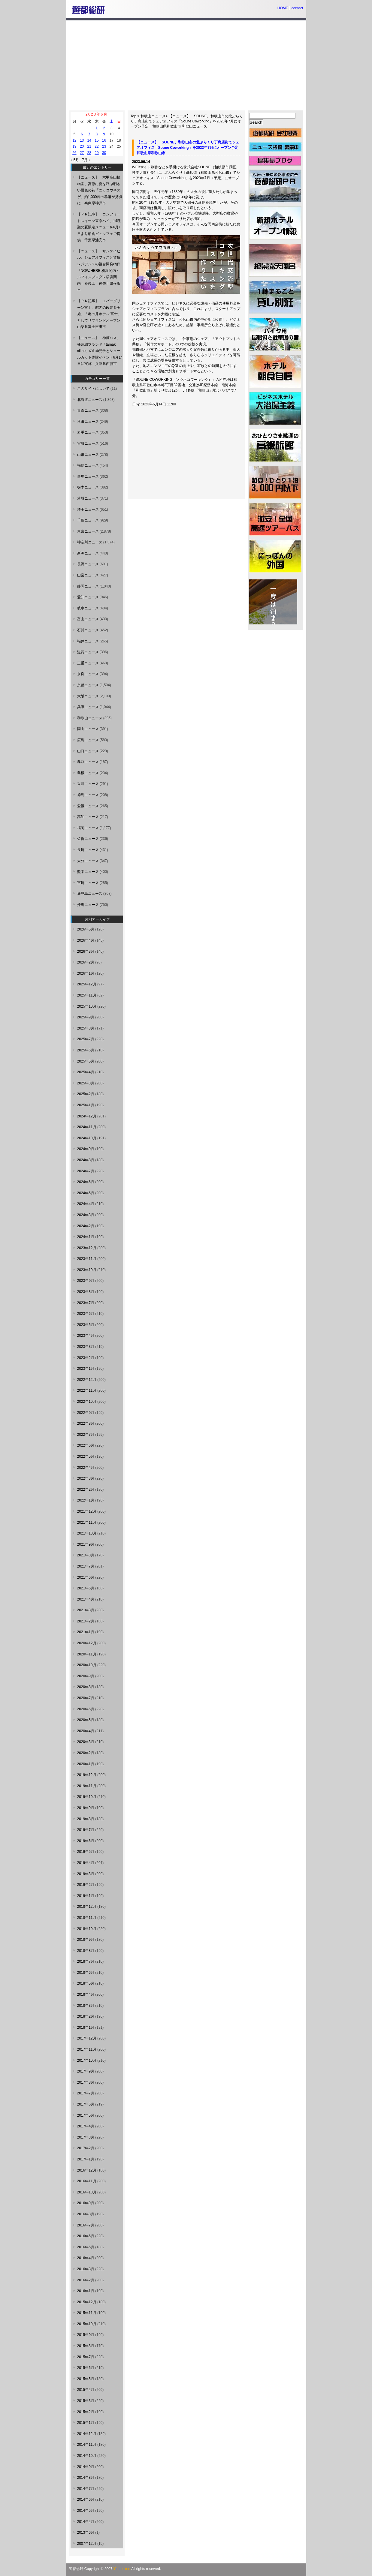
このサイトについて (93, 388)
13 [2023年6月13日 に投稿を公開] (82, 140)
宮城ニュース (88, 443)
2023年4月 (85, 1335)
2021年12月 (86, 1511)
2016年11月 (86, 2181)
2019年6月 (85, 1841)
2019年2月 (85, 1885)
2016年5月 (85, 2247)
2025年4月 (85, 1072)
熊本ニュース (88, 872)
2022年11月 (86, 1390)
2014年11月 (86, 2444)
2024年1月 (85, 1237)
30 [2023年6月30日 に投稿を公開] (104, 153)
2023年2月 (85, 1358)
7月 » (86, 160)
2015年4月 (85, 2390)
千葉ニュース (88, 520)
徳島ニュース (88, 795)
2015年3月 (85, 2401)
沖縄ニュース (88, 905)
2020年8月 (85, 1687)
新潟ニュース (88, 553)
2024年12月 (86, 1116)
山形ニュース (88, 454)
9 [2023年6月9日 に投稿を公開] (104, 134)
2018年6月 (85, 1972)
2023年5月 (85, 1325)
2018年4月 (85, 1994)
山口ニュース (88, 751)
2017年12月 (86, 2038)
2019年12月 (86, 1775)
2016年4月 (85, 2258)
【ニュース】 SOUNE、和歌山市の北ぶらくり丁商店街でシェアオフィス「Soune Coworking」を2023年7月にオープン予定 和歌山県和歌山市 (187, 121)
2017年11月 (86, 2049)
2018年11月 (86, 1918)
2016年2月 (85, 2280)
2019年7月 (85, 1830)
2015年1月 (85, 2423)
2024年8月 (85, 1160)
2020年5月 (85, 1720)
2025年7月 (85, 1039)
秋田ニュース (88, 421)
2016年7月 (85, 2225)
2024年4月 (85, 1204)
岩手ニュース (88, 432)
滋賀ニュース (88, 652)
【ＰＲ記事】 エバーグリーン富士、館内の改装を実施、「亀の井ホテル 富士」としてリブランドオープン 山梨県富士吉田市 (100, 314)
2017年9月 (85, 2071)
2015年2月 (85, 2412)
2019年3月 (85, 1874)
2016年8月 (85, 2214)
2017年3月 (85, 2137)
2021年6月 (85, 1577)
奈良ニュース (88, 674)
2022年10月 (86, 1401)
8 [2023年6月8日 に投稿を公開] (97, 134)
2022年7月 (85, 1434)
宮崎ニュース (88, 883)
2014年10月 (86, 2456)
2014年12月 (86, 2434)
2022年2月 (85, 1489)
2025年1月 (85, 1105)
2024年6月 (85, 1182)
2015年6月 (85, 2368)
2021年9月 (85, 1544)
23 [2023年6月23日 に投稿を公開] (104, 146)
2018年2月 (85, 2016)
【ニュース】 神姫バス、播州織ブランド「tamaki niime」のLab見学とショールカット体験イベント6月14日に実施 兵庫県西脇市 (100, 351)
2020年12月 (86, 1643)
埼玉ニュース (88, 509)
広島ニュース (88, 740)
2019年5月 (85, 1852)
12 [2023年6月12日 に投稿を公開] (74, 140)
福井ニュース (88, 641)
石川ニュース (88, 630)
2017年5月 (85, 2115)
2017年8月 (85, 2082)
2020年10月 (86, 1665)
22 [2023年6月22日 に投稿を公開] (96, 146)
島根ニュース (88, 773)
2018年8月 (85, 1951)
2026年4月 (85, 940)
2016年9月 (85, 2203)
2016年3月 (85, 2269)
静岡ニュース (88, 586)
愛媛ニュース (88, 806)
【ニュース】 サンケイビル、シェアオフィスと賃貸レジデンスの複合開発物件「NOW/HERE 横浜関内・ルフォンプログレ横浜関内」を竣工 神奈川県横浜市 (98, 270)
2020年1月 (85, 1764)
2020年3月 (85, 1742)
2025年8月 (85, 1028)
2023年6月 (85, 1314)
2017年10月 (86, 2060)
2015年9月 (85, 2335)
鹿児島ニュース (89, 893)
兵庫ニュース (88, 707)
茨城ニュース (88, 498)
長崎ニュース (88, 850)
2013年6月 (85, 2532)
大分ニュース (88, 861)
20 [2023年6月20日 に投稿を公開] (82, 146)
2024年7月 (85, 1171)
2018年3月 (85, 2005)
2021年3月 (85, 1610)
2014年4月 (85, 2522)
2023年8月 (85, 1292)
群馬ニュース (88, 476)
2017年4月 (85, 2126)
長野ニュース (88, 564)
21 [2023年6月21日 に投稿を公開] (89, 146)
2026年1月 (85, 973)
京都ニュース (88, 685)
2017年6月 (85, 2104)
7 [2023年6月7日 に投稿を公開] (89, 134)
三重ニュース (88, 663)
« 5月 (75, 160)
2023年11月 (86, 1259)
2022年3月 (85, 1478)
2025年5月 (85, 1061)
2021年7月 (85, 1566)
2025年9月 (85, 1017)
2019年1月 (85, 1896)
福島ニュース (88, 465)
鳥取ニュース (88, 762)
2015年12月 (86, 2302)
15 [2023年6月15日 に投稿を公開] (96, 140)
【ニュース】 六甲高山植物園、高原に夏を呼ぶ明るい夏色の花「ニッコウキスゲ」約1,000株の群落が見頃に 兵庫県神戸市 (99, 190)
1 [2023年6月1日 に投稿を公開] (97, 128)
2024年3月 (85, 1215)
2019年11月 (86, 1786)
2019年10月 (86, 1797)
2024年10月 (86, 1138)
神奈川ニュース (89, 542)
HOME (282, 8)
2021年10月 (86, 1533)
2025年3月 (85, 1083)
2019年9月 (85, 1808)
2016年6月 (85, 2236)
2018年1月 (85, 2027)
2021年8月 (85, 1555)
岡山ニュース (88, 729)
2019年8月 (85, 1819)
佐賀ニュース (88, 839)
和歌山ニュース (153, 116)
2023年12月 (86, 1248)
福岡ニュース (88, 828)
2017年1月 (85, 2159)
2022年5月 (85, 1456)
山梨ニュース (88, 575)
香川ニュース (88, 784)
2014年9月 (85, 2467)
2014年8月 (85, 2477)
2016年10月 (86, 2192)
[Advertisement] (186, 65)
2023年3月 (85, 1347)
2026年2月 (85, 962)
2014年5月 (85, 2510)
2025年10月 (86, 1006)
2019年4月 (85, 1863)
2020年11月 (86, 1654)
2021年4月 (85, 1599)
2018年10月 (86, 1929)
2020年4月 (85, 1731)
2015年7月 (85, 2357)
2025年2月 (85, 1094)
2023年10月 (86, 1270)
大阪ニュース (88, 696)
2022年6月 (85, 1445)
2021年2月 (85, 1621)
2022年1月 (85, 1500)
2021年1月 (85, 1632)
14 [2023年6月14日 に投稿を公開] (89, 140)
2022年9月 (85, 1413)
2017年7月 (85, 2093)
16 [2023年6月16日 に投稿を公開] (104, 140)
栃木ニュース (88, 487)
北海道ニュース (89, 400)
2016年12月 (86, 2170)
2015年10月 (86, 2324)
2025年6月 (85, 1050)
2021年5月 (85, 1588)
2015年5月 (85, 2379)
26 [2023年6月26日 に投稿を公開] (74, 153)
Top (133, 116)
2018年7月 (85, 1961)
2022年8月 (85, 1423)
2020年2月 (85, 1753)
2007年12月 (86, 2543)
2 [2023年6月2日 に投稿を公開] (104, 128)
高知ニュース (88, 817)
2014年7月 (85, 2489)
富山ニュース (88, 619)
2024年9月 (85, 1149)
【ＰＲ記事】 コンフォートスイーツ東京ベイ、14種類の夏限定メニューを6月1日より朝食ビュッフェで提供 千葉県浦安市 (99, 227)
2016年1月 (85, 2291)
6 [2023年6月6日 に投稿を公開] (82, 134)
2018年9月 (85, 1939)
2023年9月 (85, 1281)
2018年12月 (86, 1906)
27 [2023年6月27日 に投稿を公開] (82, 153)
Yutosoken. (122, 2569)
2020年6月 (85, 1709)
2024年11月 (86, 1127)
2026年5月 (85, 929)
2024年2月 (85, 1226)
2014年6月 (85, 2499)
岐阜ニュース (88, 608)
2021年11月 (86, 1522)
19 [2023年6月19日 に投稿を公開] (74, 146)
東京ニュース (88, 531)
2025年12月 (86, 984)
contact (297, 8)
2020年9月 (85, 1676)
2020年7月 (85, 1698)
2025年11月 (86, 995)
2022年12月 (86, 1380)
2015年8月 (85, 2346)
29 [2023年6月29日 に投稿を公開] (96, 153)
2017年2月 (85, 2148)
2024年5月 (85, 1193)
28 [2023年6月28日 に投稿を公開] (89, 153)
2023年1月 (85, 1368)
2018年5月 (85, 1983)
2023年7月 (85, 1303)
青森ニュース (88, 410)
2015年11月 (86, 2313)
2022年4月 (85, 1467)
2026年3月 (85, 951)
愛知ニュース (88, 597)
